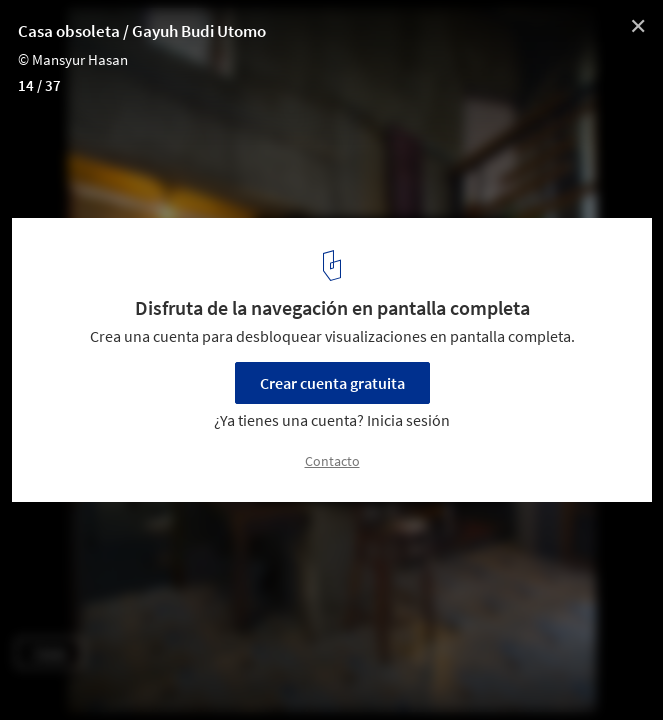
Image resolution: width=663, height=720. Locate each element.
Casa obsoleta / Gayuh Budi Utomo (142, 31)
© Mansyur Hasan (73, 59)
